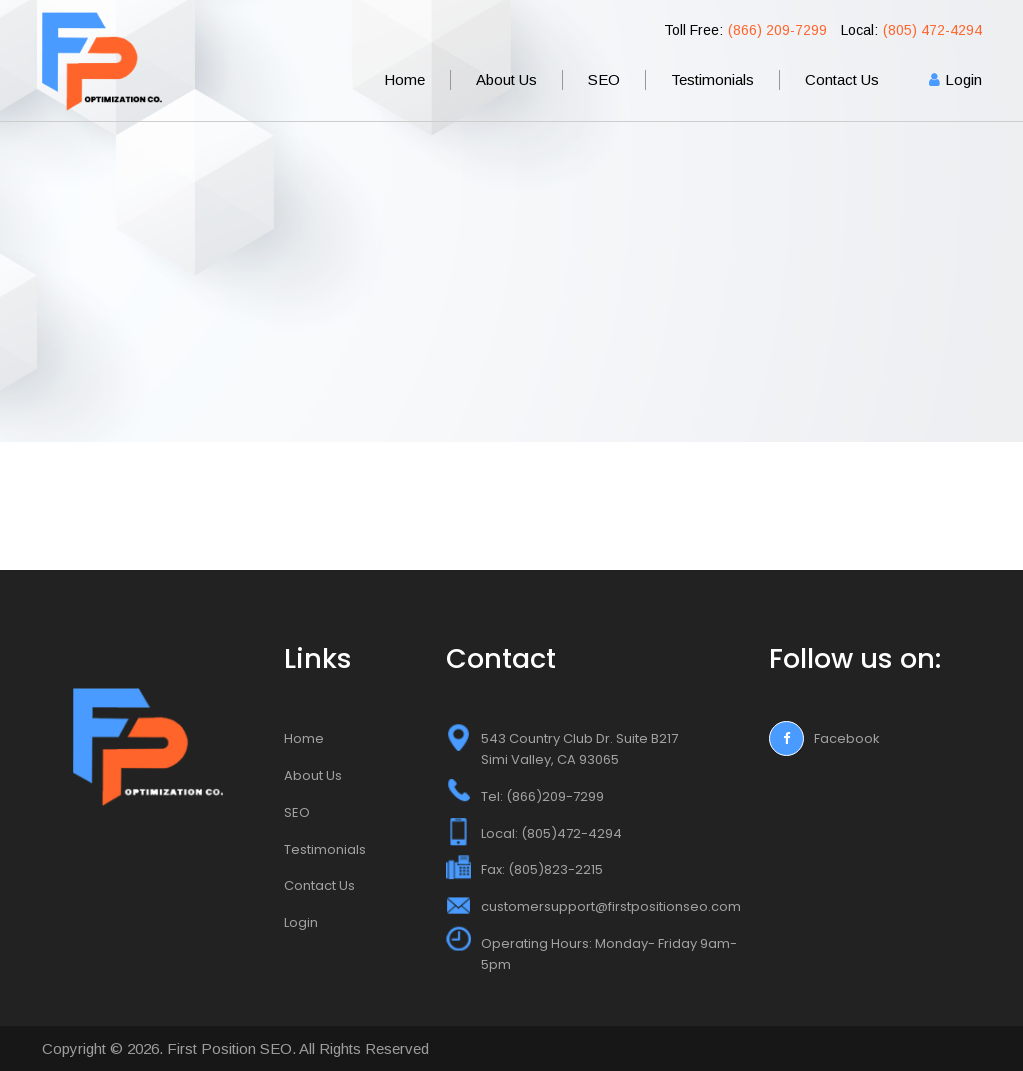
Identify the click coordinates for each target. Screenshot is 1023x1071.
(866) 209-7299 (777, 30)
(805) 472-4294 (932, 30)
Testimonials (712, 79)
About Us (506, 79)
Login (963, 79)
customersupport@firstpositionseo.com (611, 906)
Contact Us (842, 79)
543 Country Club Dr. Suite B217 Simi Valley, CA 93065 (579, 749)
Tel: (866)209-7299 (542, 796)
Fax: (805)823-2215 (542, 869)
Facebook (824, 738)
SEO (604, 79)
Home (404, 79)
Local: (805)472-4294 (551, 833)
